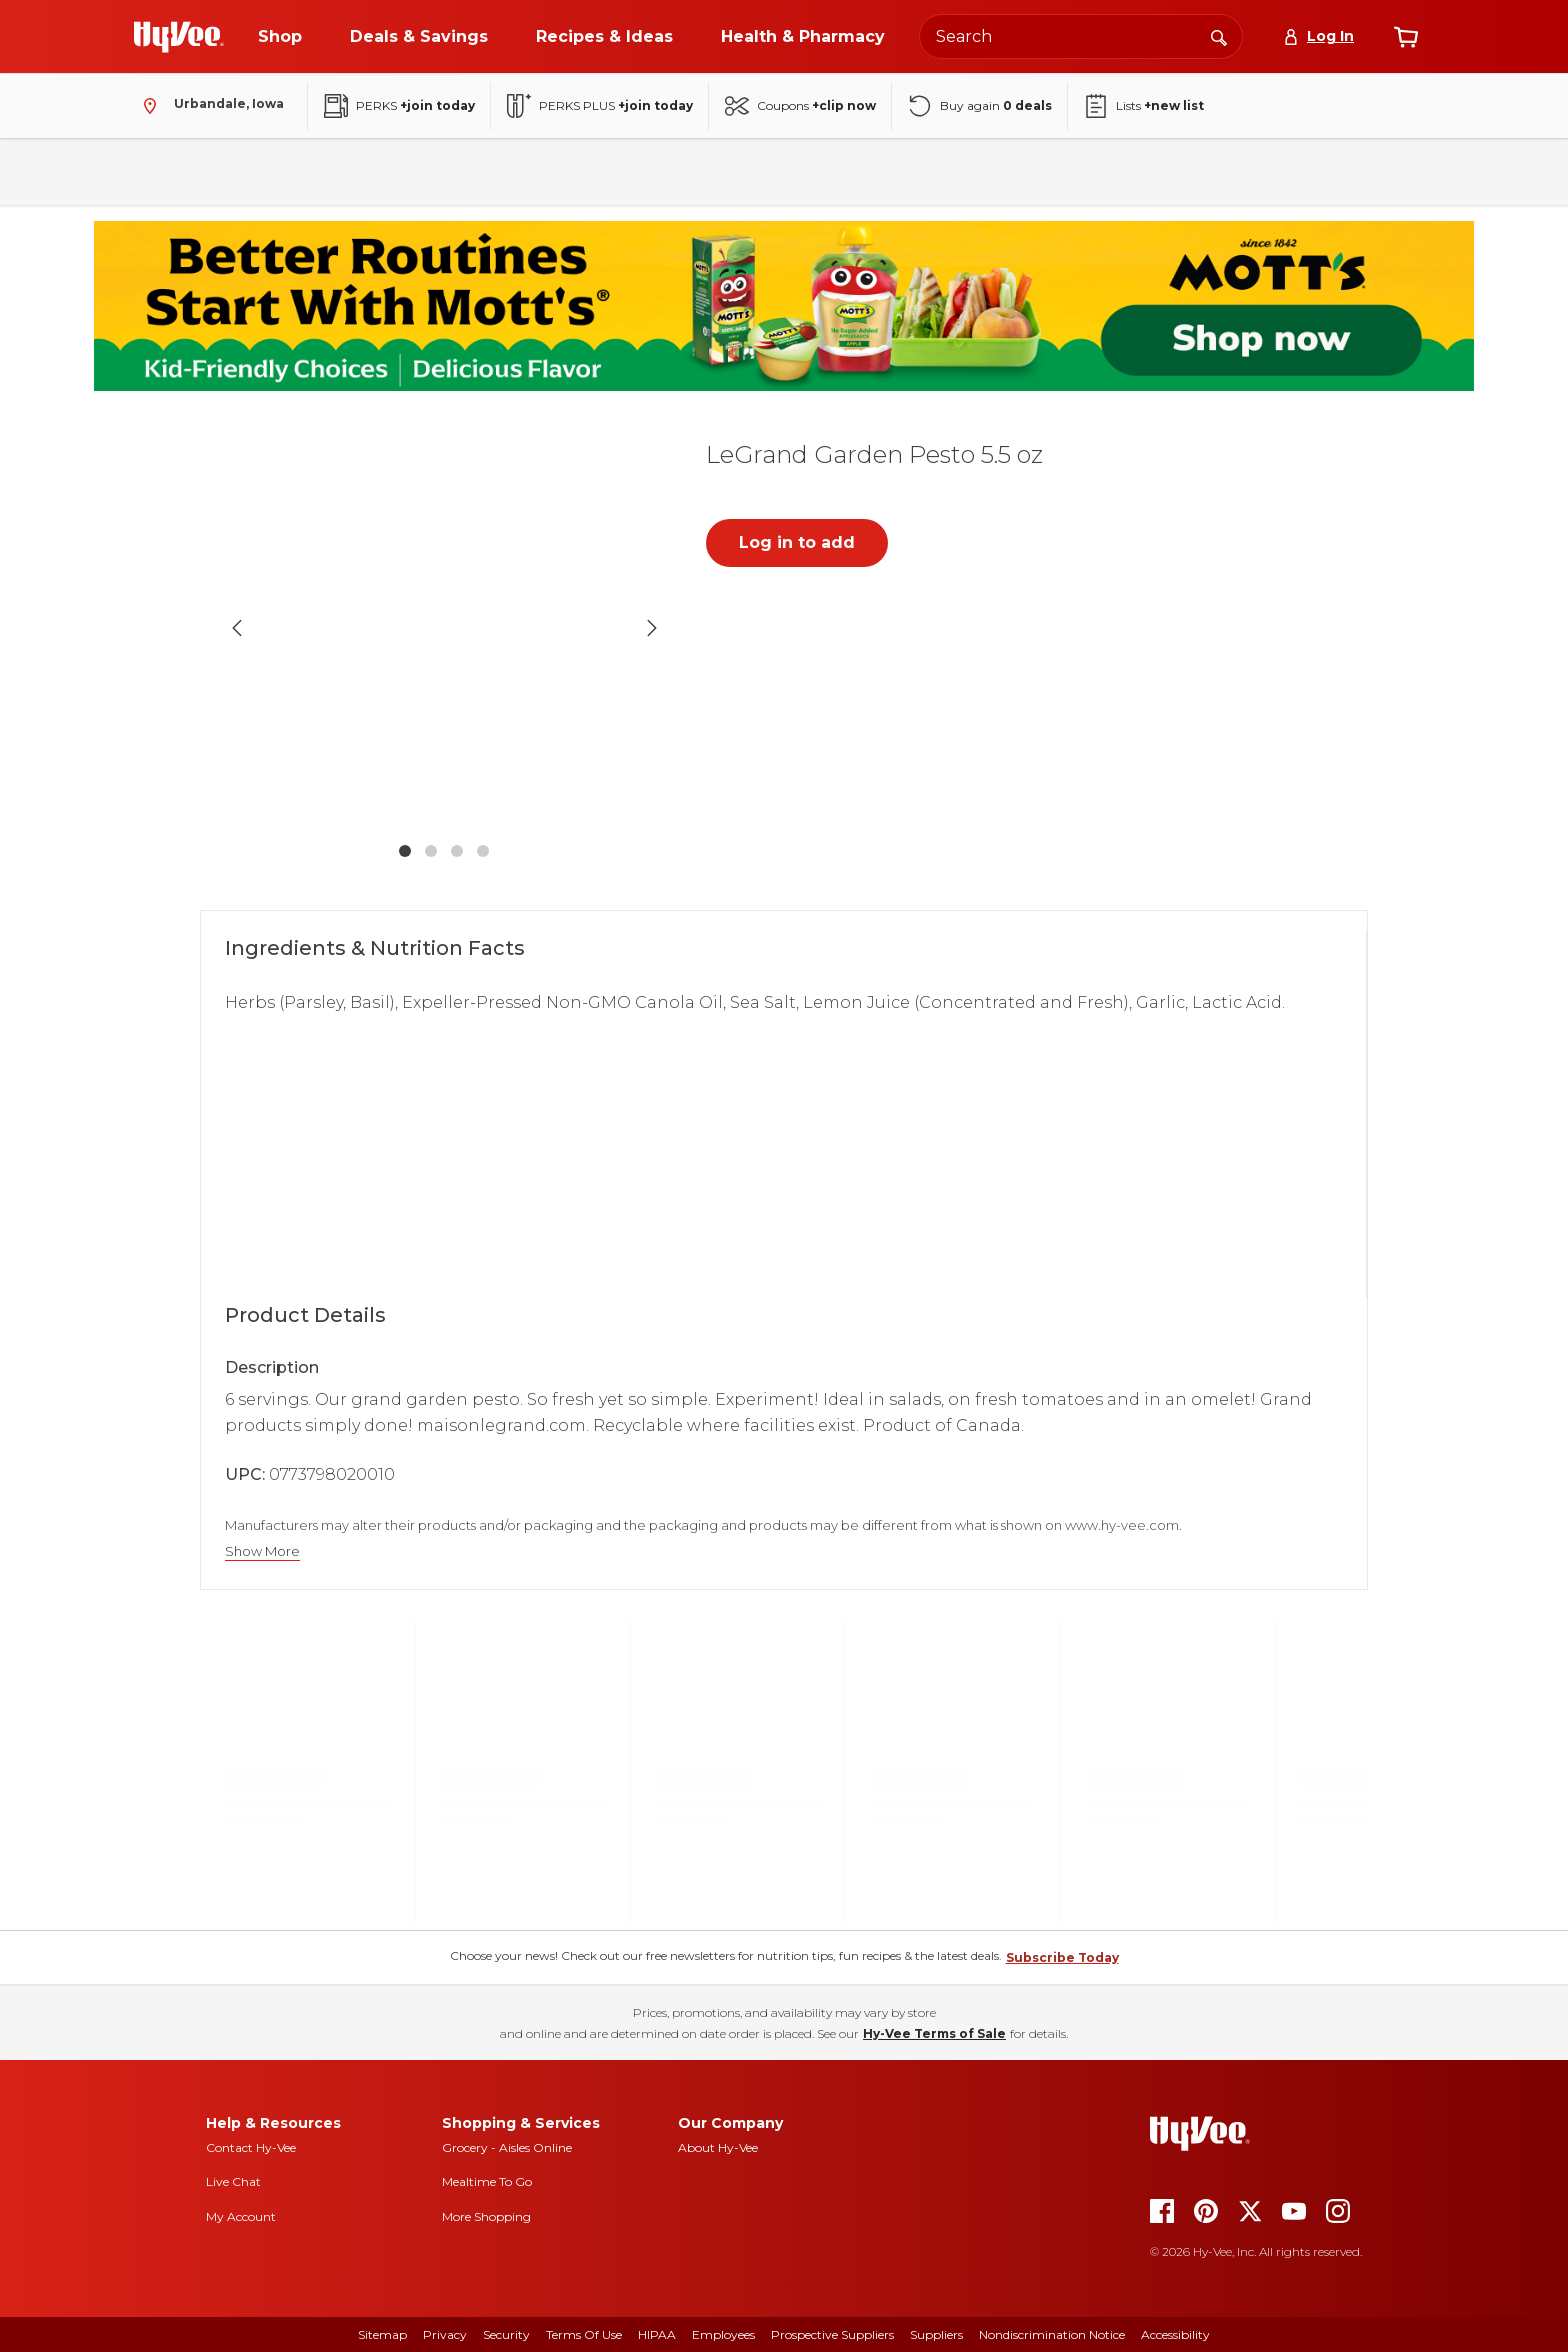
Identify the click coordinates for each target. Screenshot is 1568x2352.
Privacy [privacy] (445, 2334)
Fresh (165, 171)
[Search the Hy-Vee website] (1081, 36)
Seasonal (1124, 171)
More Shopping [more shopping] (486, 2216)
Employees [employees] (723, 2334)
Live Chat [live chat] (233, 2181)
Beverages (352, 171)
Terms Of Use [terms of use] (584, 2334)
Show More (262, 1551)
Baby (1034, 171)
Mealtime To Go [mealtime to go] (487, 2181)
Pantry (250, 171)
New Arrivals (1237, 171)
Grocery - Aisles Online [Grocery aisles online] (507, 2147)
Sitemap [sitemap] (382, 2334)
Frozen (454, 171)
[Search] (1219, 36)
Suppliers (936, 2334)
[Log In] (1318, 36)
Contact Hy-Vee (251, 2147)
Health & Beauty (922, 171)
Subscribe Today (1062, 1957)
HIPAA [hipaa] (657, 2334)
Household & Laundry (589, 171)
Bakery (723, 171)
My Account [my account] (241, 2216)
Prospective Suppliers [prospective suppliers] (832, 2334)
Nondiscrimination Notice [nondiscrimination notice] (1052, 2334)
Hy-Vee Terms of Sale (934, 2033)
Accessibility (1175, 2334)
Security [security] (506, 2334)
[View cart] (1406, 37)
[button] (444, 627)
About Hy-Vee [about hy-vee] (718, 2147)
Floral (809, 171)
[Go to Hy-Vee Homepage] (179, 37)
